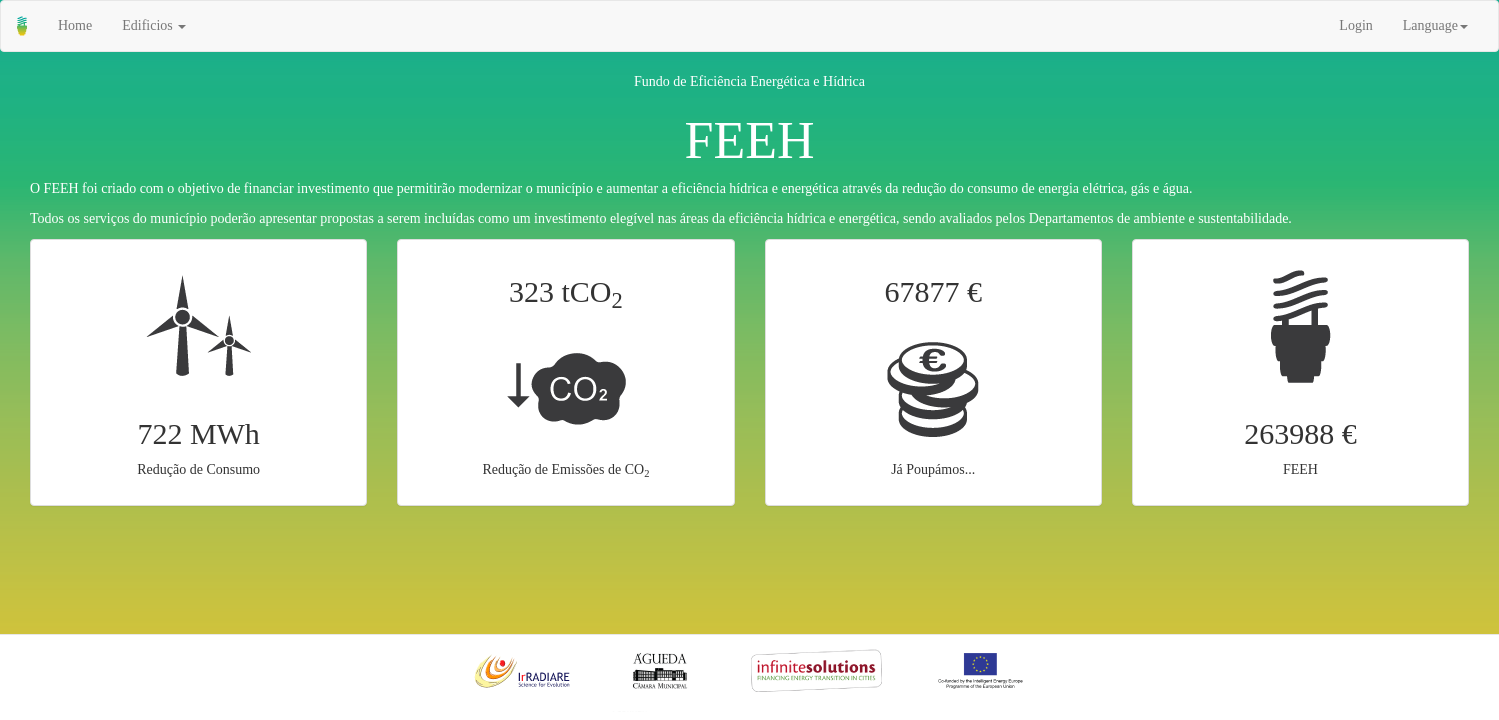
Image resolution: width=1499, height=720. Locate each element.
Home (75, 25)
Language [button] (1435, 25)
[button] (154, 26)
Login (1355, 25)
